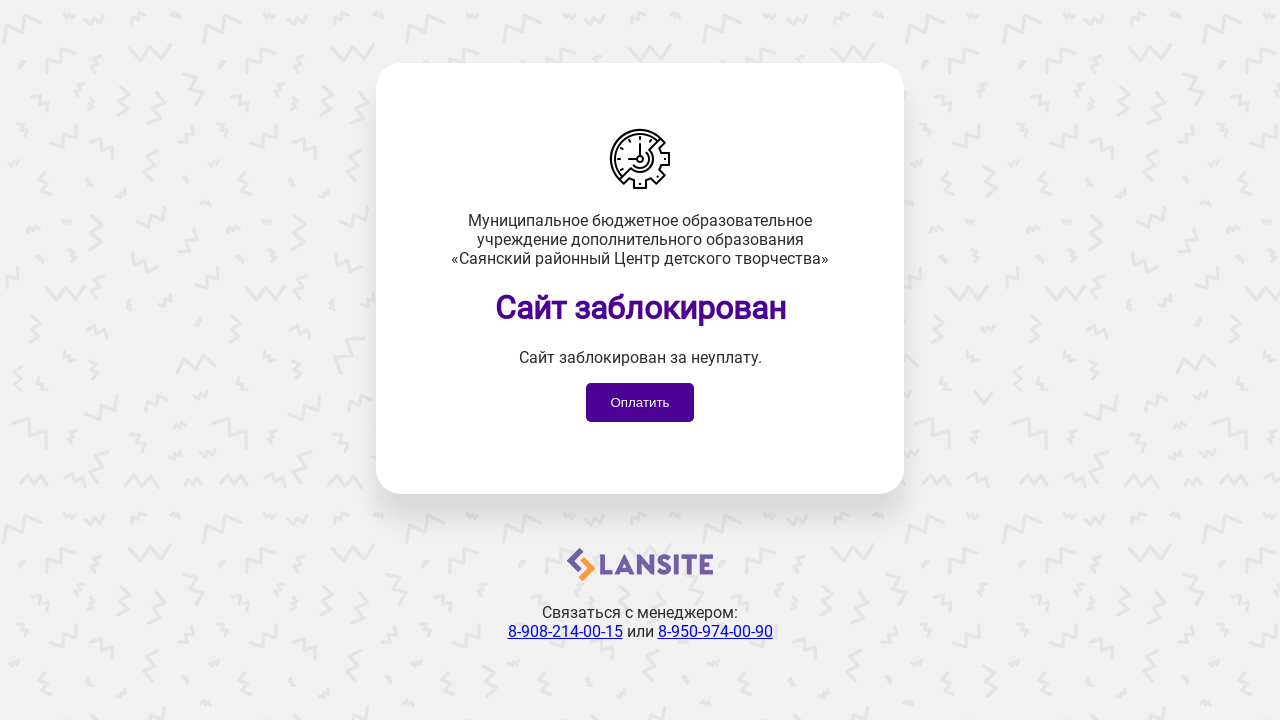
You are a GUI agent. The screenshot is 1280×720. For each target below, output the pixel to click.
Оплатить (639, 402)
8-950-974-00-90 (715, 631)
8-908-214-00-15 (565, 631)
